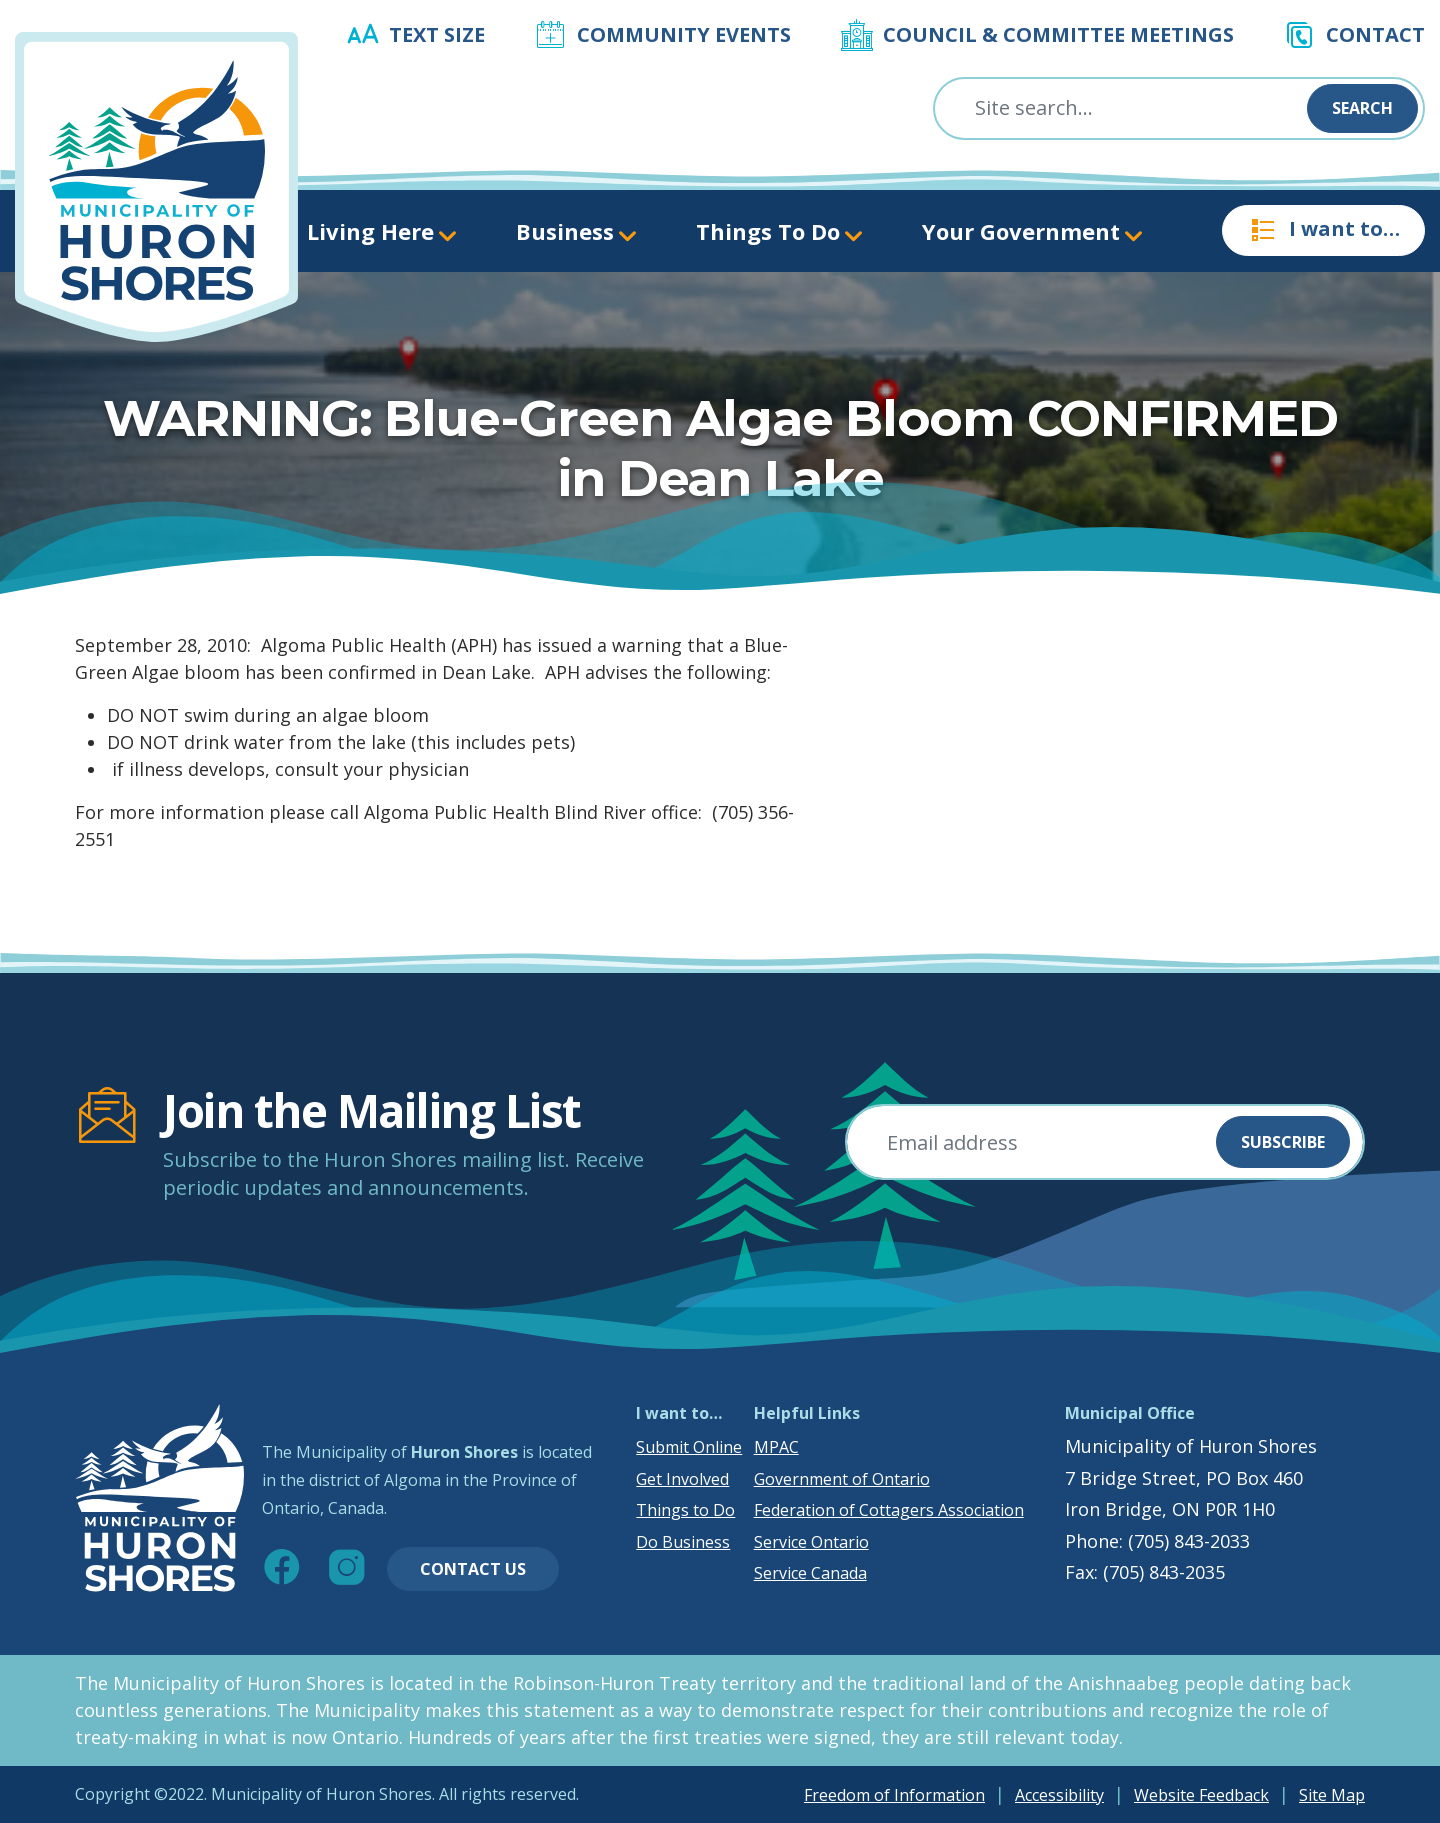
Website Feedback (1201, 1795)
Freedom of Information (894, 1795)
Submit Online (689, 1447)
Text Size (437, 34)
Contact (1375, 34)
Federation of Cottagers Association (889, 1510)
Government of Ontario (842, 1479)
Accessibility (1059, 1795)
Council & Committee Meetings (1058, 34)
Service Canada (810, 1573)
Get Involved (682, 1479)
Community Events (684, 34)
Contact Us (473, 1569)
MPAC (776, 1447)
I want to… (1323, 230)
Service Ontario (811, 1542)
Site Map (1332, 1795)
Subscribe (1283, 1142)
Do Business (683, 1542)
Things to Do (685, 1510)
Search (1362, 108)
